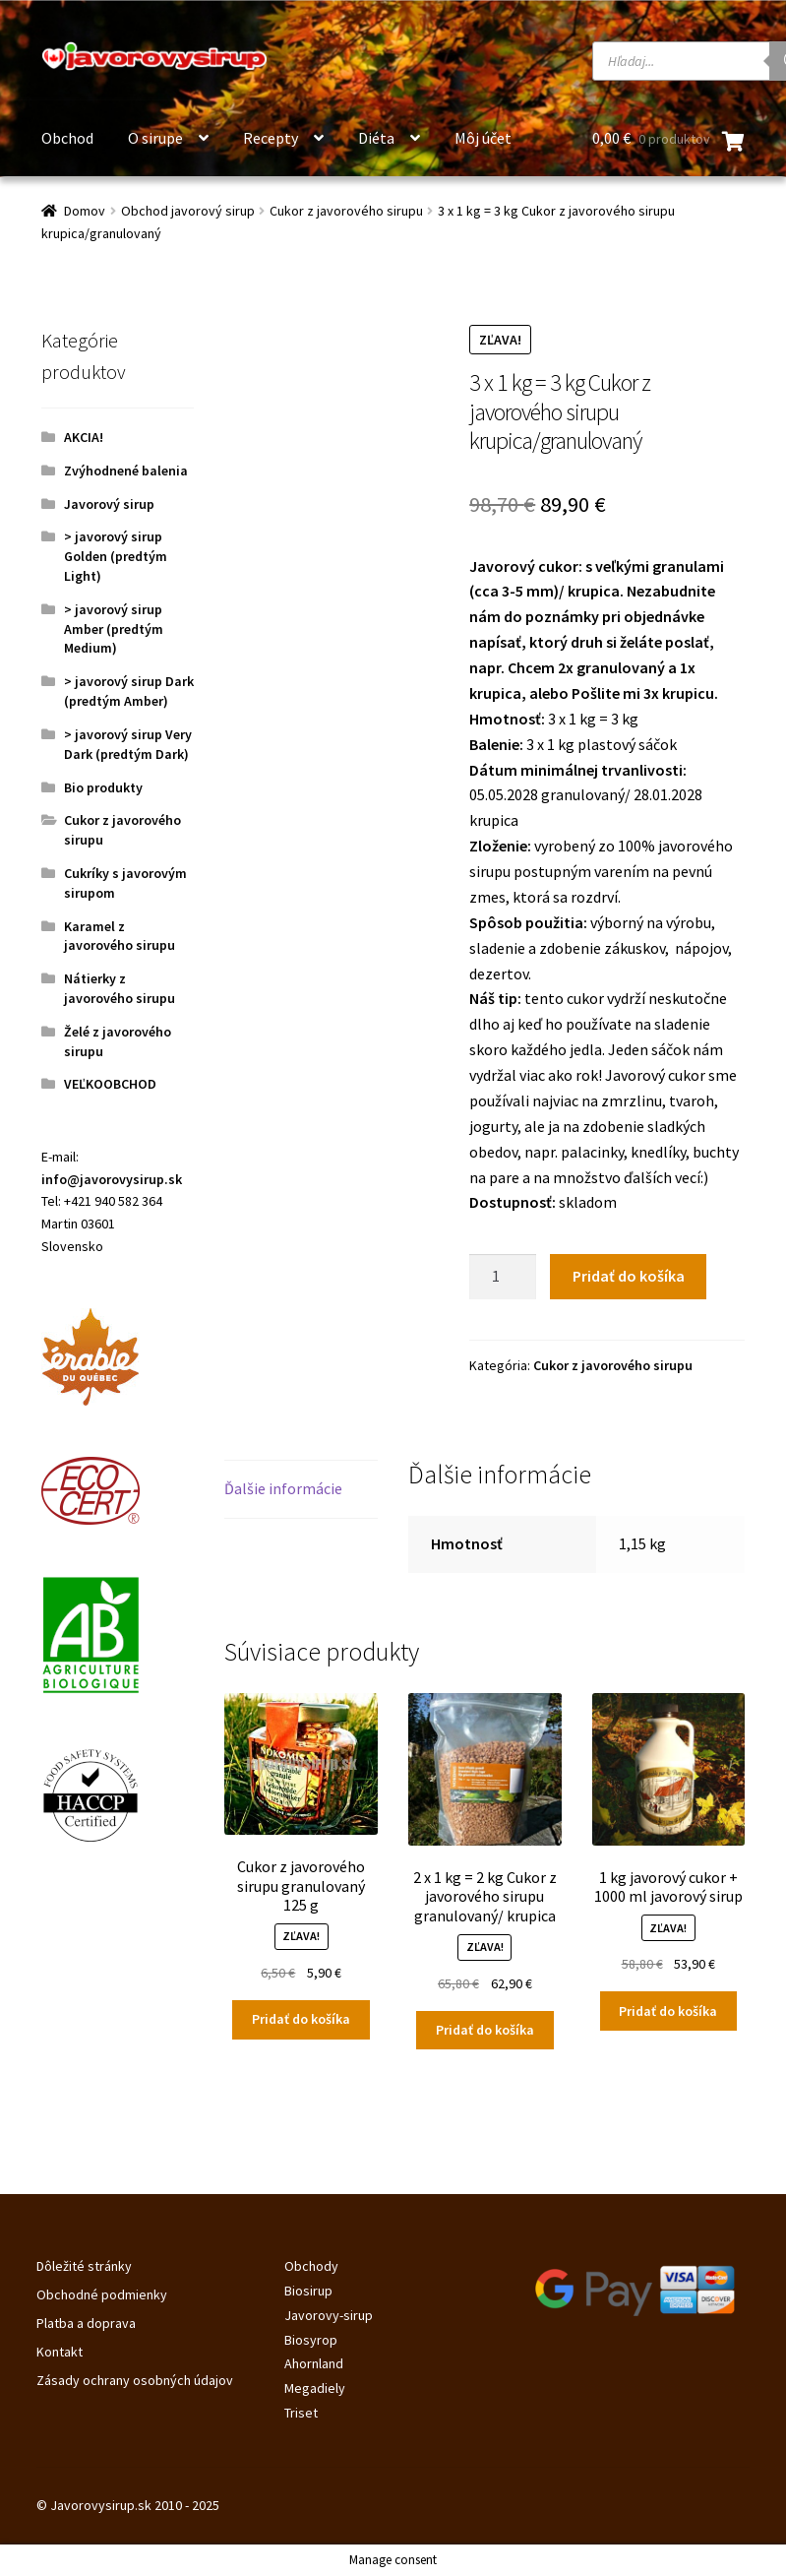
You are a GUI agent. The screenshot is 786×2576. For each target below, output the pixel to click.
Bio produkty (103, 787)
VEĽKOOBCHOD (110, 1084)
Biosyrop (310, 2340)
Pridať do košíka (629, 1276)
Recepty (270, 138)
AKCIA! (83, 437)
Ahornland (313, 2363)
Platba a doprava (86, 2323)
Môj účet (483, 138)
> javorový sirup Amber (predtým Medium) (113, 629)
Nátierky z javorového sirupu (119, 988)
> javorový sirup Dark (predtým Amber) (129, 691)
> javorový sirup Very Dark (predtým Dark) (128, 744)
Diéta (376, 138)
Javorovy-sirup (328, 2315)
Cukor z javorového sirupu (346, 211)
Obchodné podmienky (101, 2294)
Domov (84, 211)
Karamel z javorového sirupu (119, 936)
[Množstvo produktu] (502, 1276)
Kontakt (59, 2351)
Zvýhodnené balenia (126, 470)
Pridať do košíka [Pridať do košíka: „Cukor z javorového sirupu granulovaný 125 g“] (301, 2019)
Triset (301, 2412)
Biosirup (308, 2290)
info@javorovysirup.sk (111, 1179)
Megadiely (314, 2388)
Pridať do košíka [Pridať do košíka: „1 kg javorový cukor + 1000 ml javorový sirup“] (668, 2011)
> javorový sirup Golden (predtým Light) (115, 556)
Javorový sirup (109, 504)
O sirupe (155, 138)
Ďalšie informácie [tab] (283, 1488)
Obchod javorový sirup (188, 211)
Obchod (67, 138)
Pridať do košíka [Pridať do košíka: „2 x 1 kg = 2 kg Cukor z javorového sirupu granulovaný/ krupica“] (485, 2030)
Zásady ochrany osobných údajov (134, 2380)
